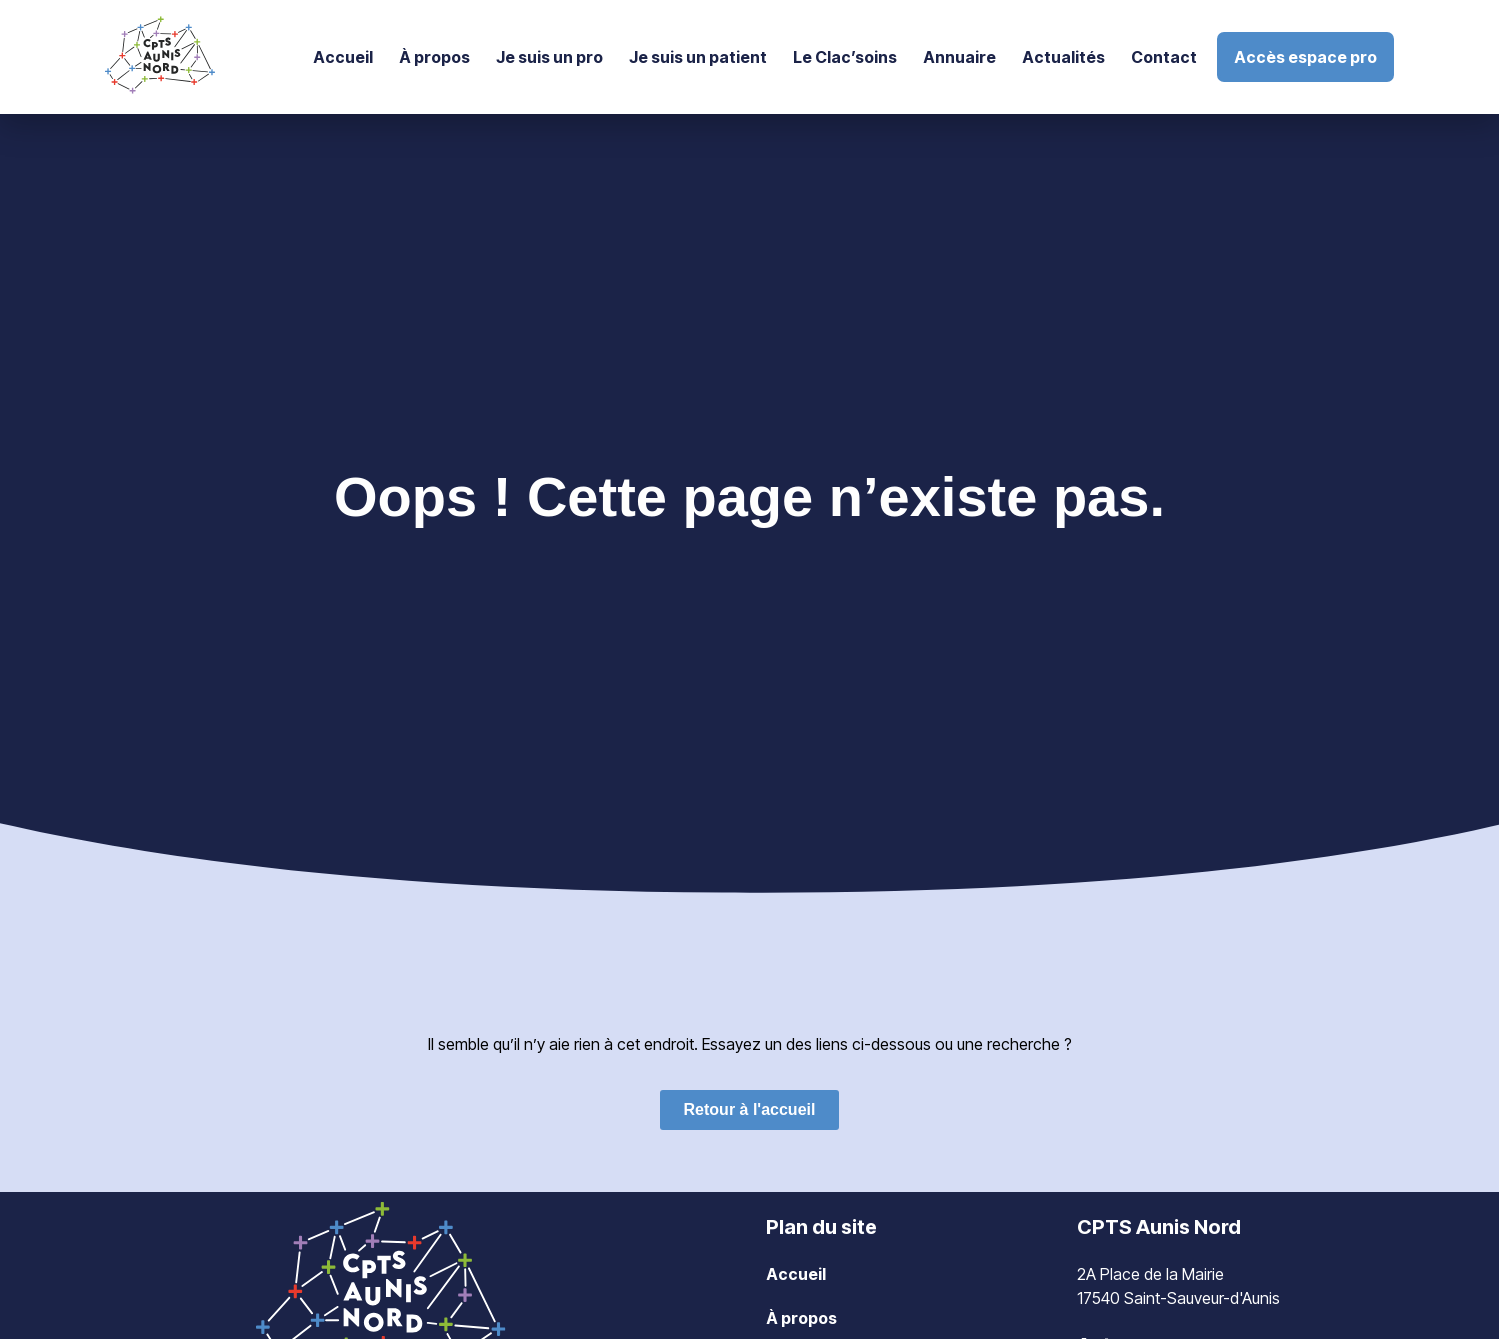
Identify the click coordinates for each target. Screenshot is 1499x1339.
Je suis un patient (698, 57)
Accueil (343, 57)
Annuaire (959, 57)
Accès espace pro (1305, 57)
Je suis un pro (549, 57)
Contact (1164, 57)
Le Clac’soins (845, 57)
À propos (434, 57)
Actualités (1063, 57)
